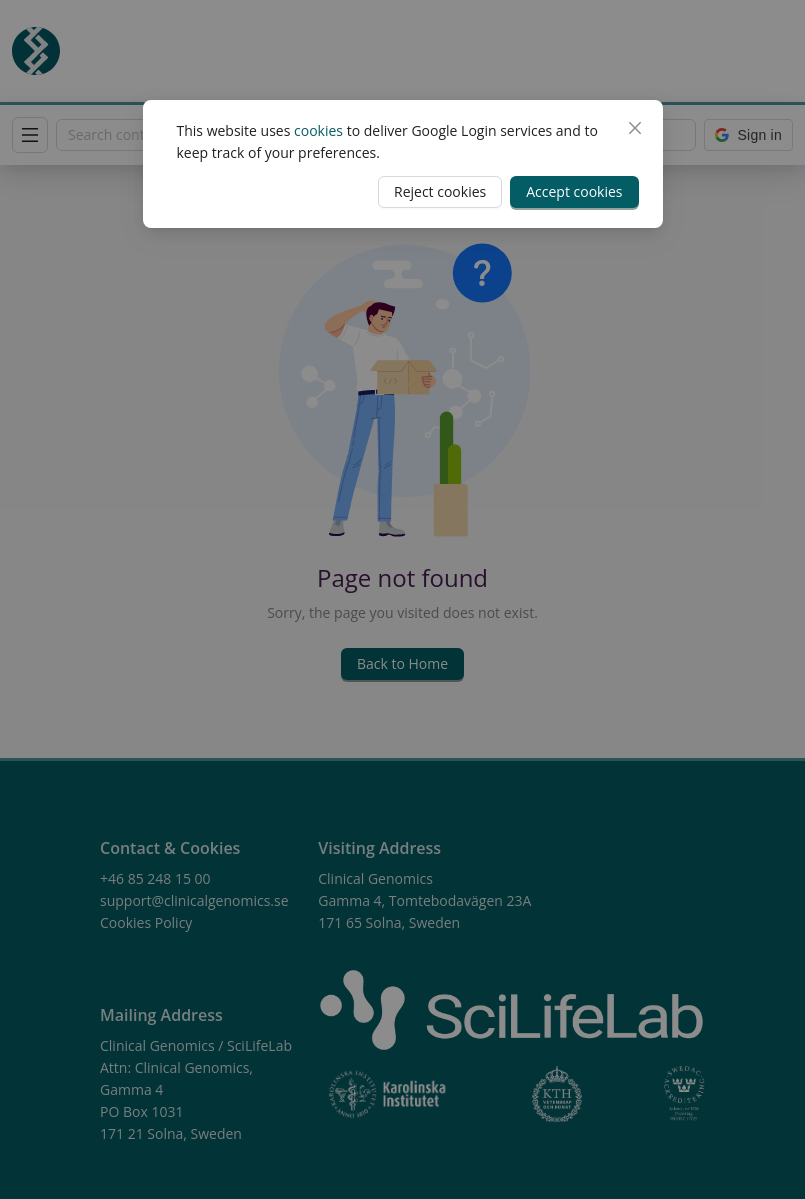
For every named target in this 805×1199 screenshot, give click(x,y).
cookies (318, 130)
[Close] (635, 128)
